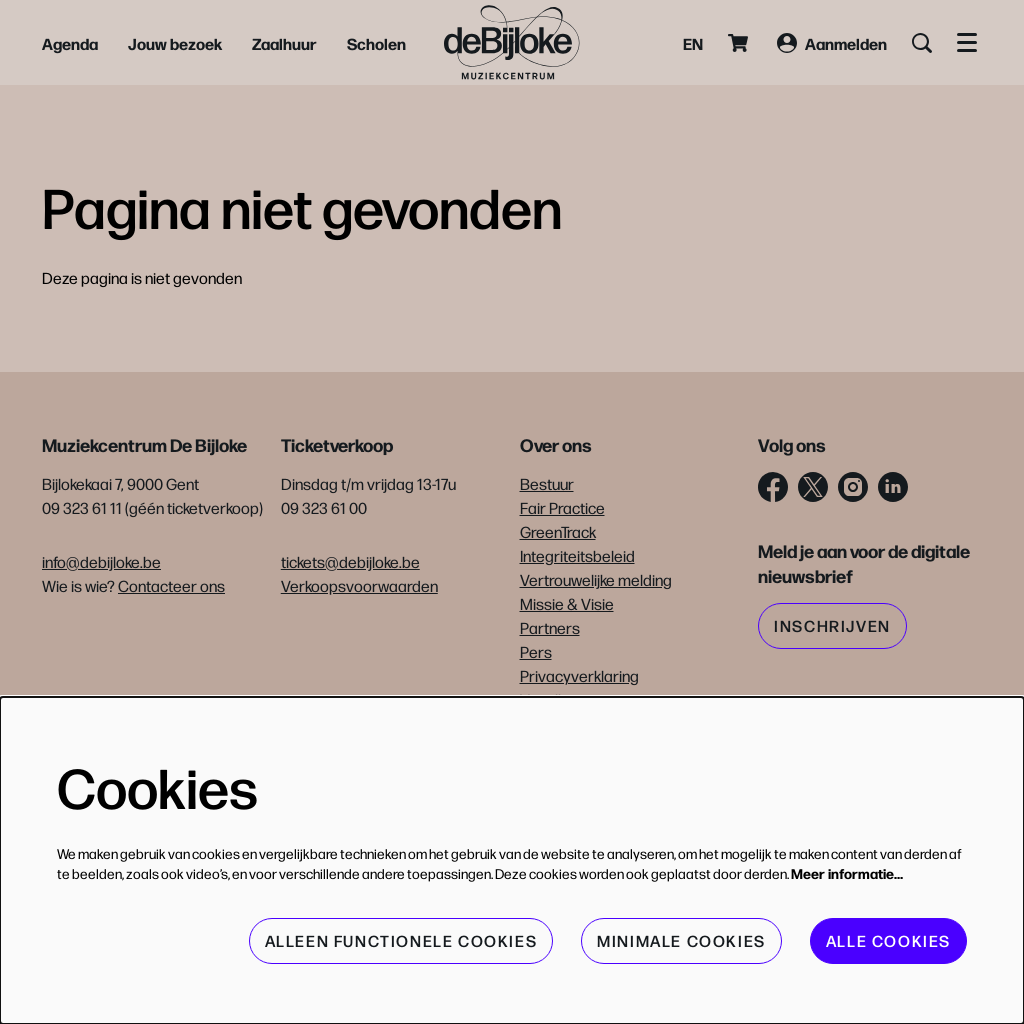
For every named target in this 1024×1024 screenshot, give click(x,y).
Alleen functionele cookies (401, 940)
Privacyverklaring (579, 675)
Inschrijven (832, 625)
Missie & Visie (567, 603)
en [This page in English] (693, 43)
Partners (550, 627)
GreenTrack (558, 531)
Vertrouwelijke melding (596, 579)
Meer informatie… (847, 873)
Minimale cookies (681, 940)
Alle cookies (888, 940)
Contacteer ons (171, 585)
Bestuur (547, 483)
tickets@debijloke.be (350, 561)
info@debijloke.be (101, 561)
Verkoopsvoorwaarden (359, 585)
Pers (536, 651)
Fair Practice (562, 507)
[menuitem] (70, 43)
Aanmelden (832, 43)
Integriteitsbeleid (577, 555)
